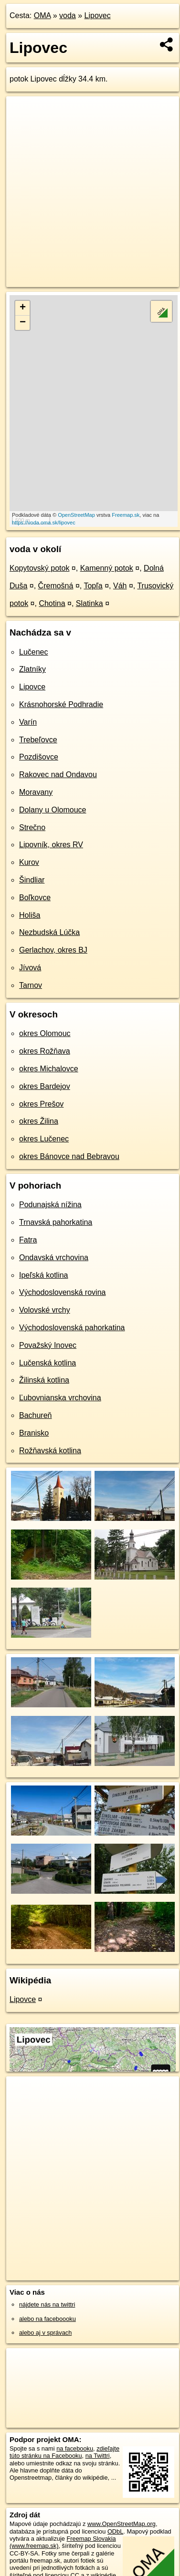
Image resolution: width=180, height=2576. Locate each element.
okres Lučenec (44, 1139)
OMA (42, 15)
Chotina (52, 603)
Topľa (93, 586)
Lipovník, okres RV (51, 845)
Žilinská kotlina (44, 1380)
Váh (120, 586)
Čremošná (56, 586)
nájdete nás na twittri (47, 2304)
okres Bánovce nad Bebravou (69, 1156)
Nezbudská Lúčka (49, 932)
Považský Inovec (47, 1345)
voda (67, 15)
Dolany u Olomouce (52, 810)
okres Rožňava (44, 1051)
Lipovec (98, 15)
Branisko (34, 1433)
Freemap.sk (125, 515)
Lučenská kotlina (47, 1363)
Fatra (28, 1240)
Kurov (29, 862)
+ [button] (23, 308)
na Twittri (97, 2455)
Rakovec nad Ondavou (58, 774)
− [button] (23, 323)
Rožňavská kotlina (50, 1451)
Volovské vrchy (44, 1310)
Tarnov (30, 985)
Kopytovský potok (39, 568)
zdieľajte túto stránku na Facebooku (64, 2452)
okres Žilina (38, 1121)
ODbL (115, 2531)
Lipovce (32, 687)
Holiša (29, 915)
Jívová (30, 968)
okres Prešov (41, 1104)
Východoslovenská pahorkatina (72, 1328)
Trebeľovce (38, 740)
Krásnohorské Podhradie (61, 704)
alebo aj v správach (45, 2332)
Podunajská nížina (50, 1205)
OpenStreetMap (76, 515)
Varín (28, 722)
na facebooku (74, 2448)
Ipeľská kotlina (43, 1275)
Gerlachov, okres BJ (53, 950)
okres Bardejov (44, 1086)
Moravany (36, 792)
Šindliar (31, 880)
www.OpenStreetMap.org (121, 2523)
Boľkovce (35, 897)
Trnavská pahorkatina (55, 1222)
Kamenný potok (106, 568)
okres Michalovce (48, 1069)
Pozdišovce (38, 757)
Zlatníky (32, 669)
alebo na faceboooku (47, 2318)
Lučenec (33, 652)
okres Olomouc (45, 1033)
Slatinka (89, 603)
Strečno (32, 827)
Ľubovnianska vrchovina (60, 1398)
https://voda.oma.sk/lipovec (43, 522)
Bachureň (35, 1415)
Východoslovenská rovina (62, 1292)
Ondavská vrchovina (53, 1257)
